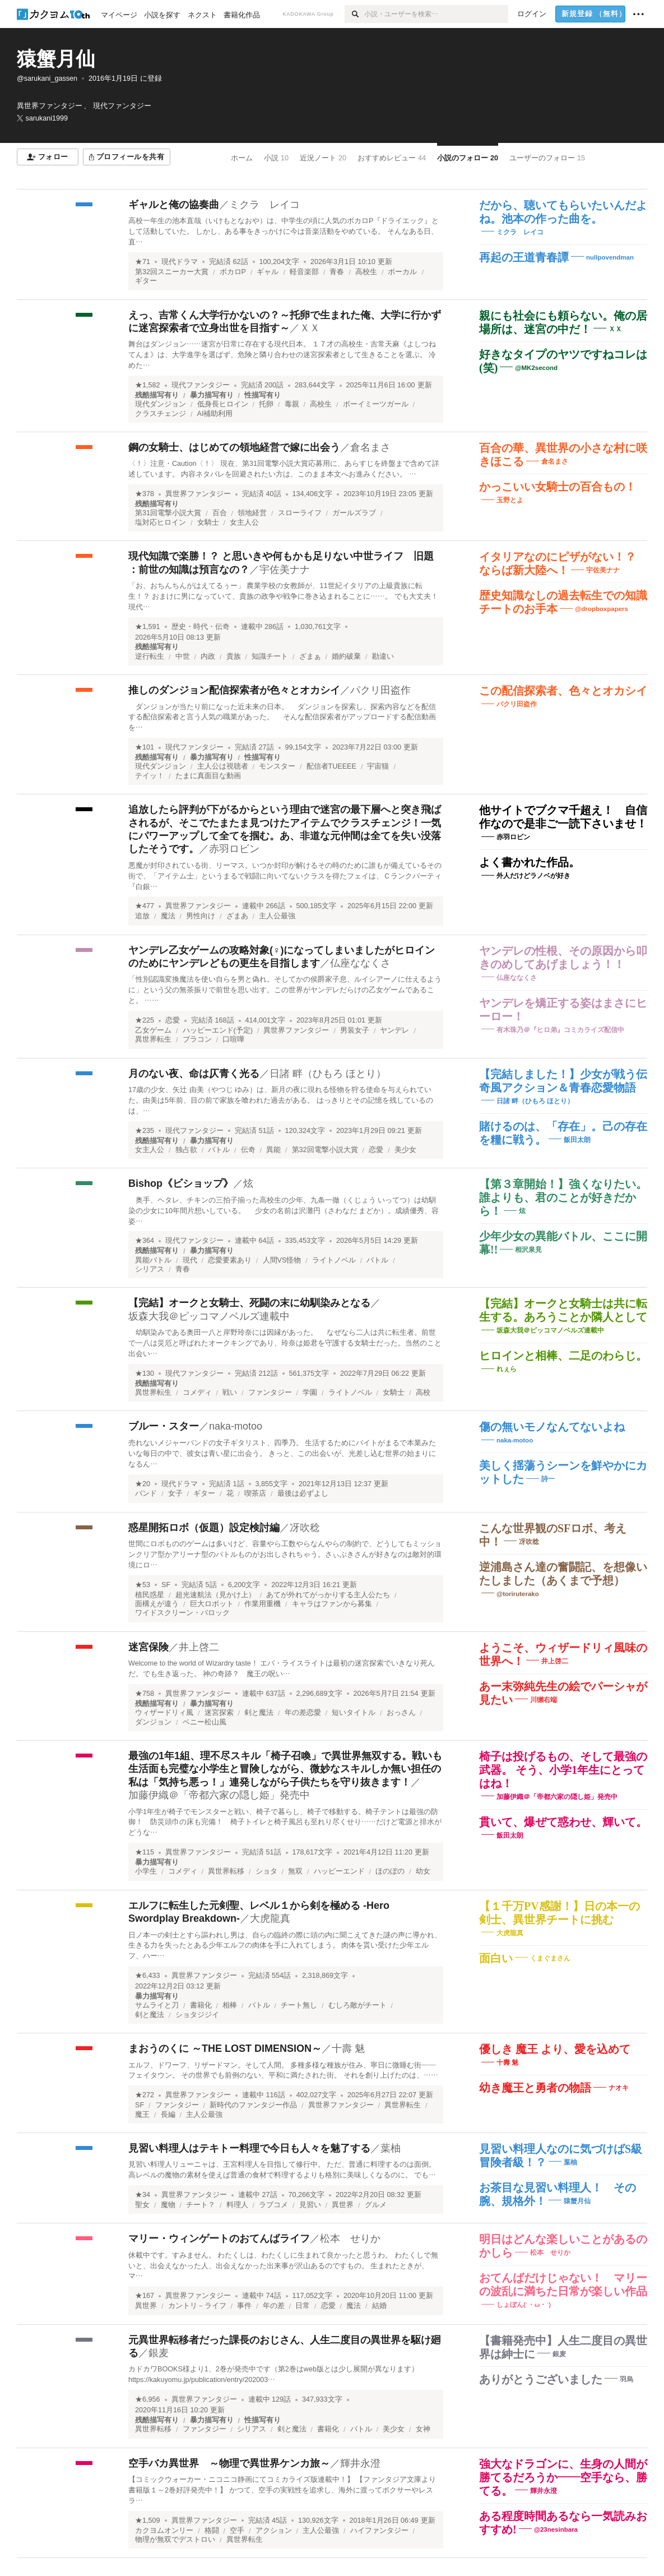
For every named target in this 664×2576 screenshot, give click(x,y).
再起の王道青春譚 (524, 257)
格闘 (212, 2531)
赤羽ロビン (234, 848)
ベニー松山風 (204, 1722)
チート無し (299, 2005)
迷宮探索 (219, 1713)
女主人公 (244, 522)
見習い (310, 2205)
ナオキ (619, 2087)
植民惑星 (149, 1595)
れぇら (506, 1369)
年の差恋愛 (303, 1713)
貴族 (233, 656)
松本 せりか (350, 2238)
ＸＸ (310, 328)
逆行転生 (149, 656)
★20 (142, 1484)
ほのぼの (390, 1871)
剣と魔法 (258, 1713)
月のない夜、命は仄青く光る (193, 1073)
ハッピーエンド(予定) (218, 1030)
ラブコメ (273, 2205)
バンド (146, 1493)
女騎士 (208, 522)
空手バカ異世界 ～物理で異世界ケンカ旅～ (229, 2463)
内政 (208, 656)
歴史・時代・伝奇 (200, 627)
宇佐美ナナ (284, 569)
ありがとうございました (540, 2379)
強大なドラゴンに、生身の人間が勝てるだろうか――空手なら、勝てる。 (563, 2477)
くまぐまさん (550, 1958)
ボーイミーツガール (375, 404)
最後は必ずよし (302, 1493)
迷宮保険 (148, 1647)
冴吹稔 (305, 1527)
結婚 (379, 2306)
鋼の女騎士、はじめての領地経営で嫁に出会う (234, 447)
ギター (146, 281)
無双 (295, 1871)
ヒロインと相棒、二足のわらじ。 (563, 1355)
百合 (219, 513)
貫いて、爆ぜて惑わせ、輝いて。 (563, 1822)
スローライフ (300, 513)
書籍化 (201, 2005)
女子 (175, 1493)
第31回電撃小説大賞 (168, 513)
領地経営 (252, 513)
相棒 (229, 2005)
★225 (144, 1020)
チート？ (200, 2205)
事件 (244, 2306)
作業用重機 (262, 1604)
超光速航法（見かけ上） (215, 1595)
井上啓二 (199, 1647)
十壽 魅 (348, 2048)
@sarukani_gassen (47, 78)
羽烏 (626, 2378)
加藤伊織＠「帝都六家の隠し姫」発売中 (219, 1795)
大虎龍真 (270, 1918)
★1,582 (147, 385)
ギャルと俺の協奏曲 (173, 204)
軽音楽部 (304, 272)
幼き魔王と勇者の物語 (535, 2088)
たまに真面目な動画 (208, 776)
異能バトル (153, 1260)
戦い (229, 1392)
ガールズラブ (354, 513)
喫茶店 (255, 1493)
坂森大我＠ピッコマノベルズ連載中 (209, 1316)
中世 (182, 656)
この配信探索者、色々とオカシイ (563, 691)
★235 (144, 1131)
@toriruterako (517, 1593)
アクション (274, 2531)
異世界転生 (153, 1039)
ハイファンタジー (379, 2531)
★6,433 (147, 1976)
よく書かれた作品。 (529, 862)
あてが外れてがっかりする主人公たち (328, 1595)
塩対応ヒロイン (160, 522)
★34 (142, 2195)
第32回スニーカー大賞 (171, 272)
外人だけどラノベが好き (533, 875)
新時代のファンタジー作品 (253, 2105)
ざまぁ (310, 656)
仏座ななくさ (360, 963)
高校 (423, 1392)
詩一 (548, 1479)
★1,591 (147, 627)
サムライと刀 (157, 2005)
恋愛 (172, 1020)
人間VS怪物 (282, 1260)
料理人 (237, 2205)
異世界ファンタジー (198, 494)
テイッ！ (149, 776)
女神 (423, 2429)
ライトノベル (334, 1260)
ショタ (266, 1871)
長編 (168, 2115)
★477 (144, 906)
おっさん (401, 1713)
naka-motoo (235, 1426)
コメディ (197, 1392)
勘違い (383, 656)
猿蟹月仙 (56, 59)
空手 (237, 2531)
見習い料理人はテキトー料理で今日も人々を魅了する (249, 2148)
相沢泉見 (528, 1249)
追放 (142, 916)
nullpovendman (610, 257)
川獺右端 (543, 1699)
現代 (190, 1260)
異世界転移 (226, 1871)
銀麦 (158, 2352)
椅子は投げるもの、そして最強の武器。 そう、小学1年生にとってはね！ (563, 1769)
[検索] (354, 14)
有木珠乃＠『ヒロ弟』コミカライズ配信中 (560, 1029)
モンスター (277, 766)
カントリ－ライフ (197, 2306)
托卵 (266, 404)
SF (165, 1585)
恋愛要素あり (230, 1260)
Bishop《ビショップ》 (180, 1183)
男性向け (200, 916)
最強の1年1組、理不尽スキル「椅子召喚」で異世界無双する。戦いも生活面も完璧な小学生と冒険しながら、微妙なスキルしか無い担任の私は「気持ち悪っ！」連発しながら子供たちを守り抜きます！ (285, 1769)
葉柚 (390, 2148)
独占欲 (186, 1150)
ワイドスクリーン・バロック (182, 1613)
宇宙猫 (378, 766)
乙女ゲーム (153, 1030)
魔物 (168, 2205)
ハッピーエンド (339, 1871)
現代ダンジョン (160, 404)
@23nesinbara (556, 2529)
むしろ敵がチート (357, 2005)
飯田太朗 (577, 1139)
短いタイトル (353, 1713)
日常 (302, 2306)
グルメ (376, 2205)
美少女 (405, 1150)
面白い (496, 1958)
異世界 (343, 2205)
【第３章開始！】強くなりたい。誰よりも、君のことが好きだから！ (563, 1197)
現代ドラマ (179, 262)
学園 (310, 1392)
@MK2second (536, 367)
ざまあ (237, 916)
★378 (144, 494)
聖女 (142, 2205)
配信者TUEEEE (331, 766)
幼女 (423, 1871)
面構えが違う (157, 1604)
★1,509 (147, 2520)
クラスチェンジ (160, 414)
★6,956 (147, 2399)
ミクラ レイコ (264, 204)
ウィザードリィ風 (164, 1713)
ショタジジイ (197, 2015)
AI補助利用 (215, 414)
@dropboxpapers (601, 608)
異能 (273, 1150)
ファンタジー (270, 1392)
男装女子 (354, 1030)
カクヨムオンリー (164, 2531)
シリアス (149, 1269)
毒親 (292, 404)
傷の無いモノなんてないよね (552, 1427)
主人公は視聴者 (222, 766)
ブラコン (197, 1039)
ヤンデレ (394, 1030)
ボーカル (402, 272)
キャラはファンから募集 (332, 1604)
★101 (144, 747)
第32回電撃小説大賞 (325, 1150)
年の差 (274, 2306)
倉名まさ (370, 447)
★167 (144, 2296)
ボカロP (233, 272)
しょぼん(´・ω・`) (523, 2304)
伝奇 (248, 1150)
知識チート (270, 656)
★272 (144, 2095)
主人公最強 (277, 916)
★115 (144, 1852)
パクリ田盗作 (380, 690)
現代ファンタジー (200, 385)
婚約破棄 (346, 656)
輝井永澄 (360, 2463)
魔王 (142, 2115)
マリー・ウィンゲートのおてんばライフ (219, 2238)
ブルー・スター (163, 1426)
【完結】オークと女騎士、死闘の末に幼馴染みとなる (249, 1302)
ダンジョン (153, 1722)
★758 (144, 1694)
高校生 (366, 272)
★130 (144, 1373)
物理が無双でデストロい (175, 2539)
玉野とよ (509, 500)
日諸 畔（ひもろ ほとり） (328, 1073)
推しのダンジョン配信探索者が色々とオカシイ (234, 690)
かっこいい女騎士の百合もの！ (557, 486)
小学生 (146, 1871)
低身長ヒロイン (222, 404)
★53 (142, 1585)
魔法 (168, 916)
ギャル (267, 272)
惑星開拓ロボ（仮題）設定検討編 (204, 1527)
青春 (336, 272)
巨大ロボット (212, 1604)
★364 (144, 1241)
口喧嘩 (233, 1039)
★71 (142, 262)
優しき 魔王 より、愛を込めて (554, 2049)
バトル (219, 1150)
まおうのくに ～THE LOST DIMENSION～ (225, 2048)
